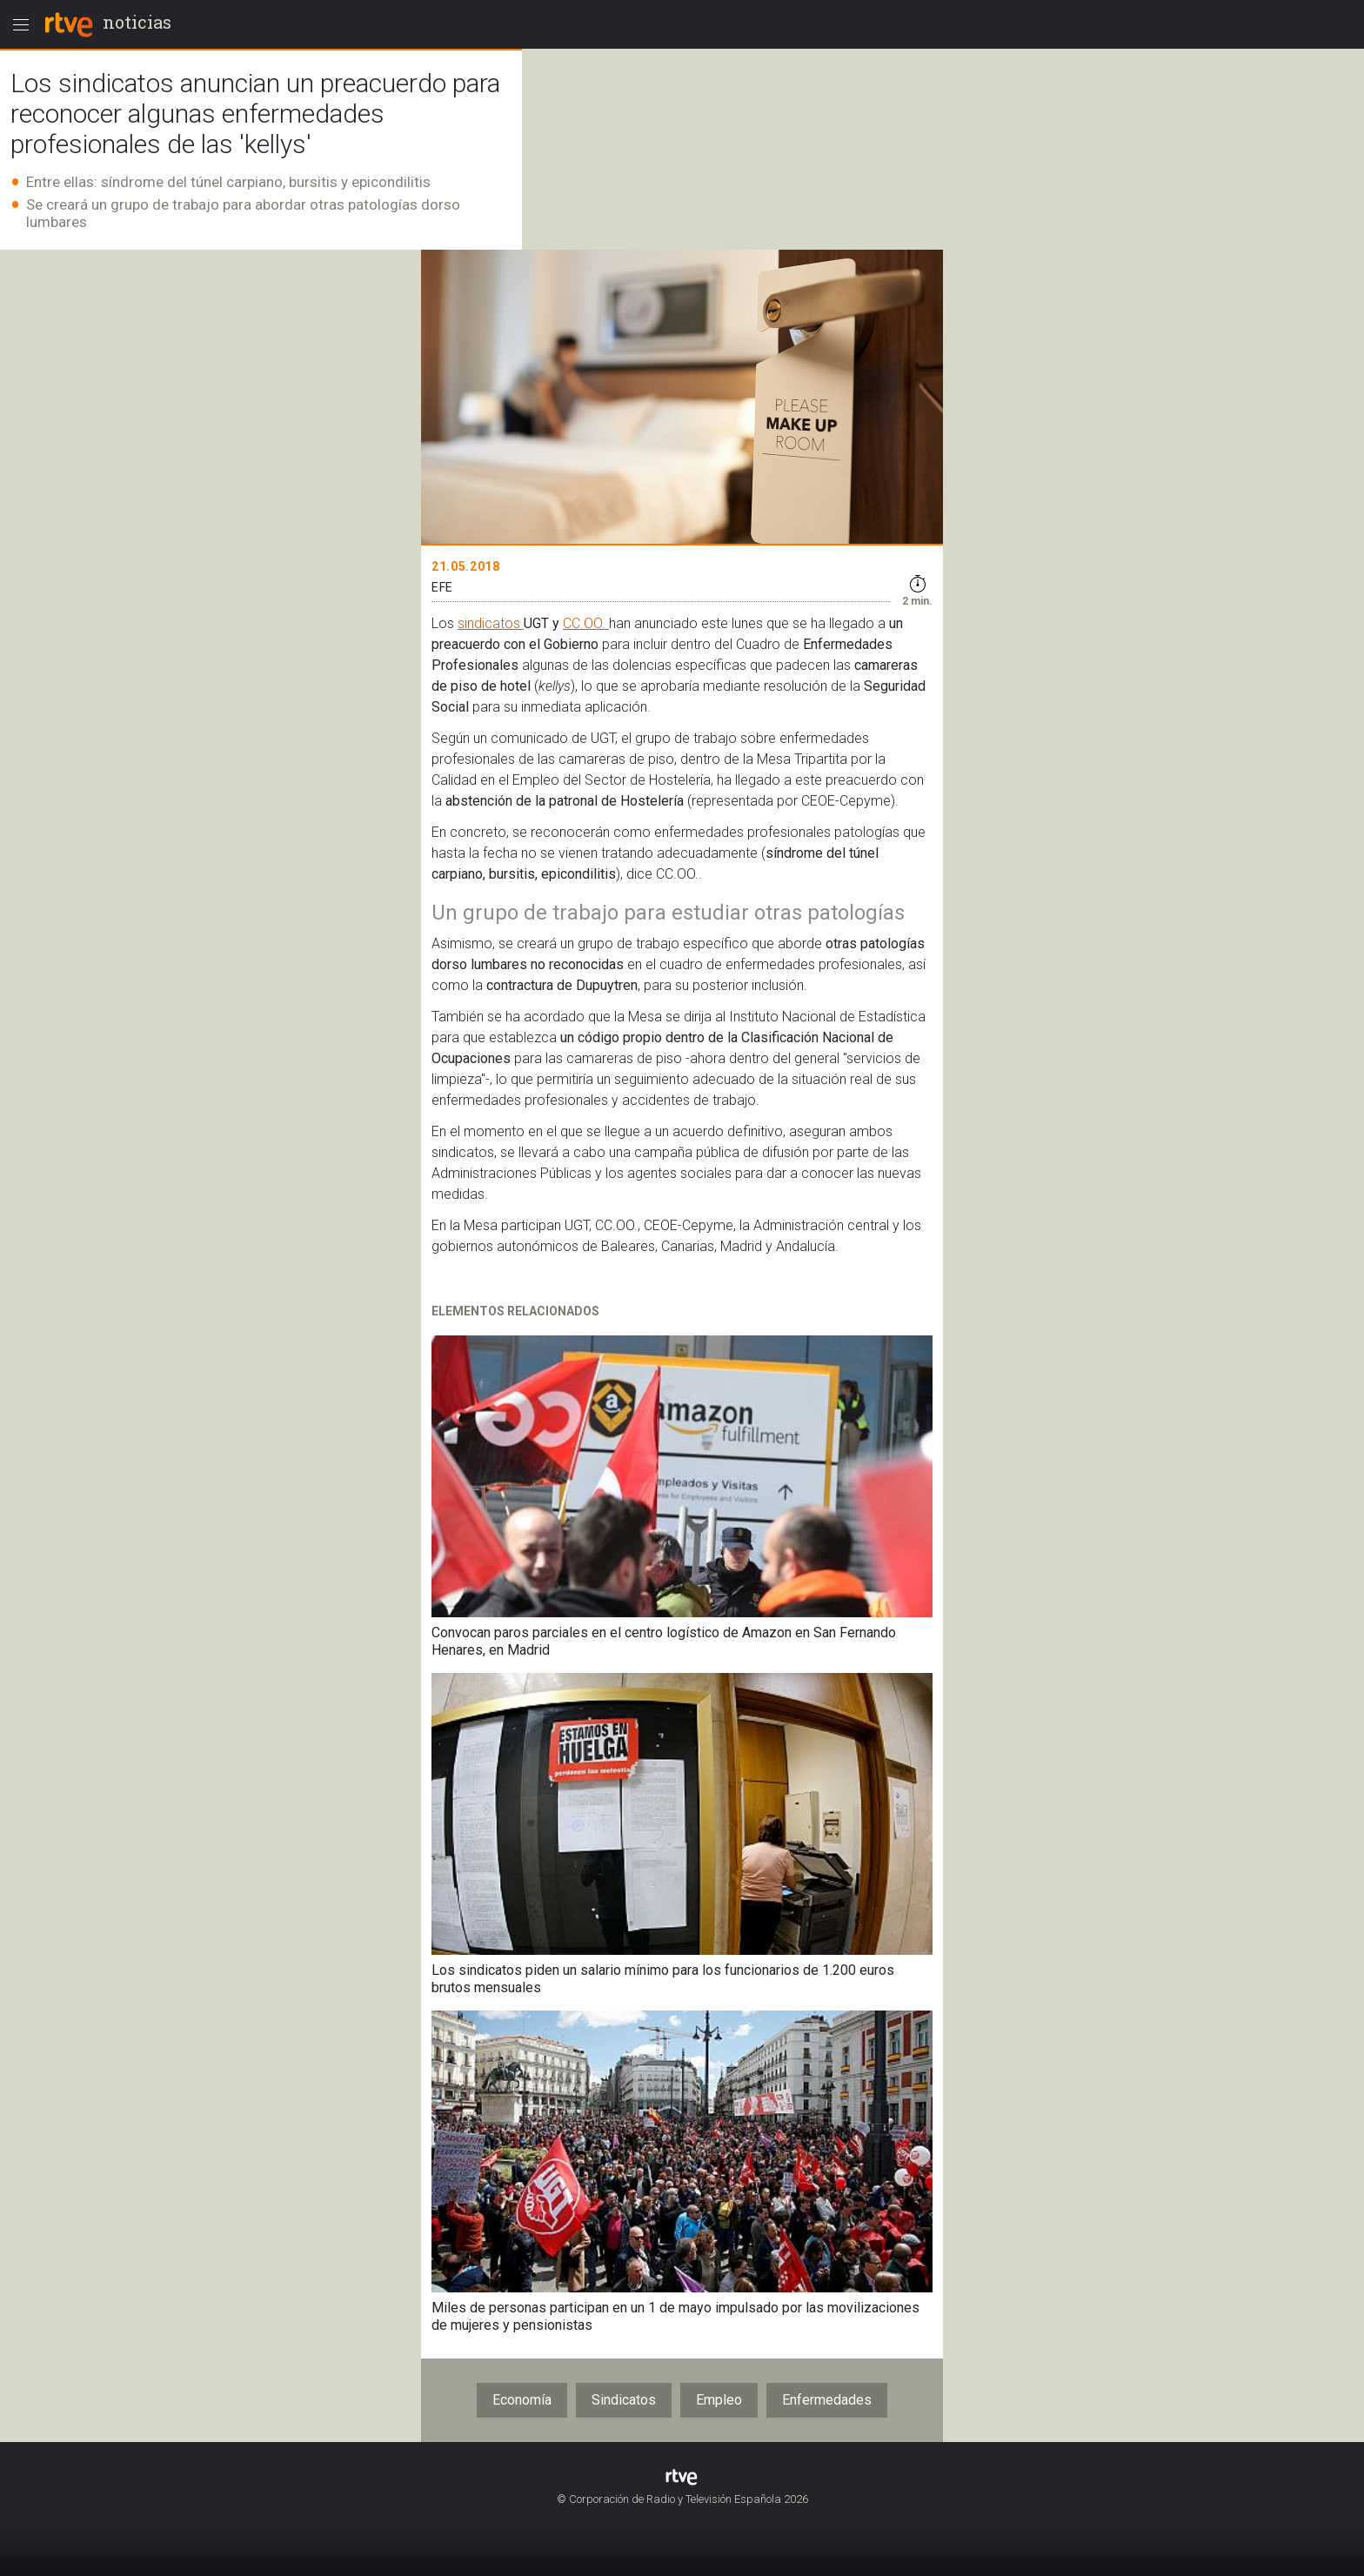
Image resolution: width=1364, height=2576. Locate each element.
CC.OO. (586, 623)
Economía (522, 2400)
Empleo (719, 2400)
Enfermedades (827, 2400)
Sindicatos (624, 2400)
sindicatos (491, 623)
